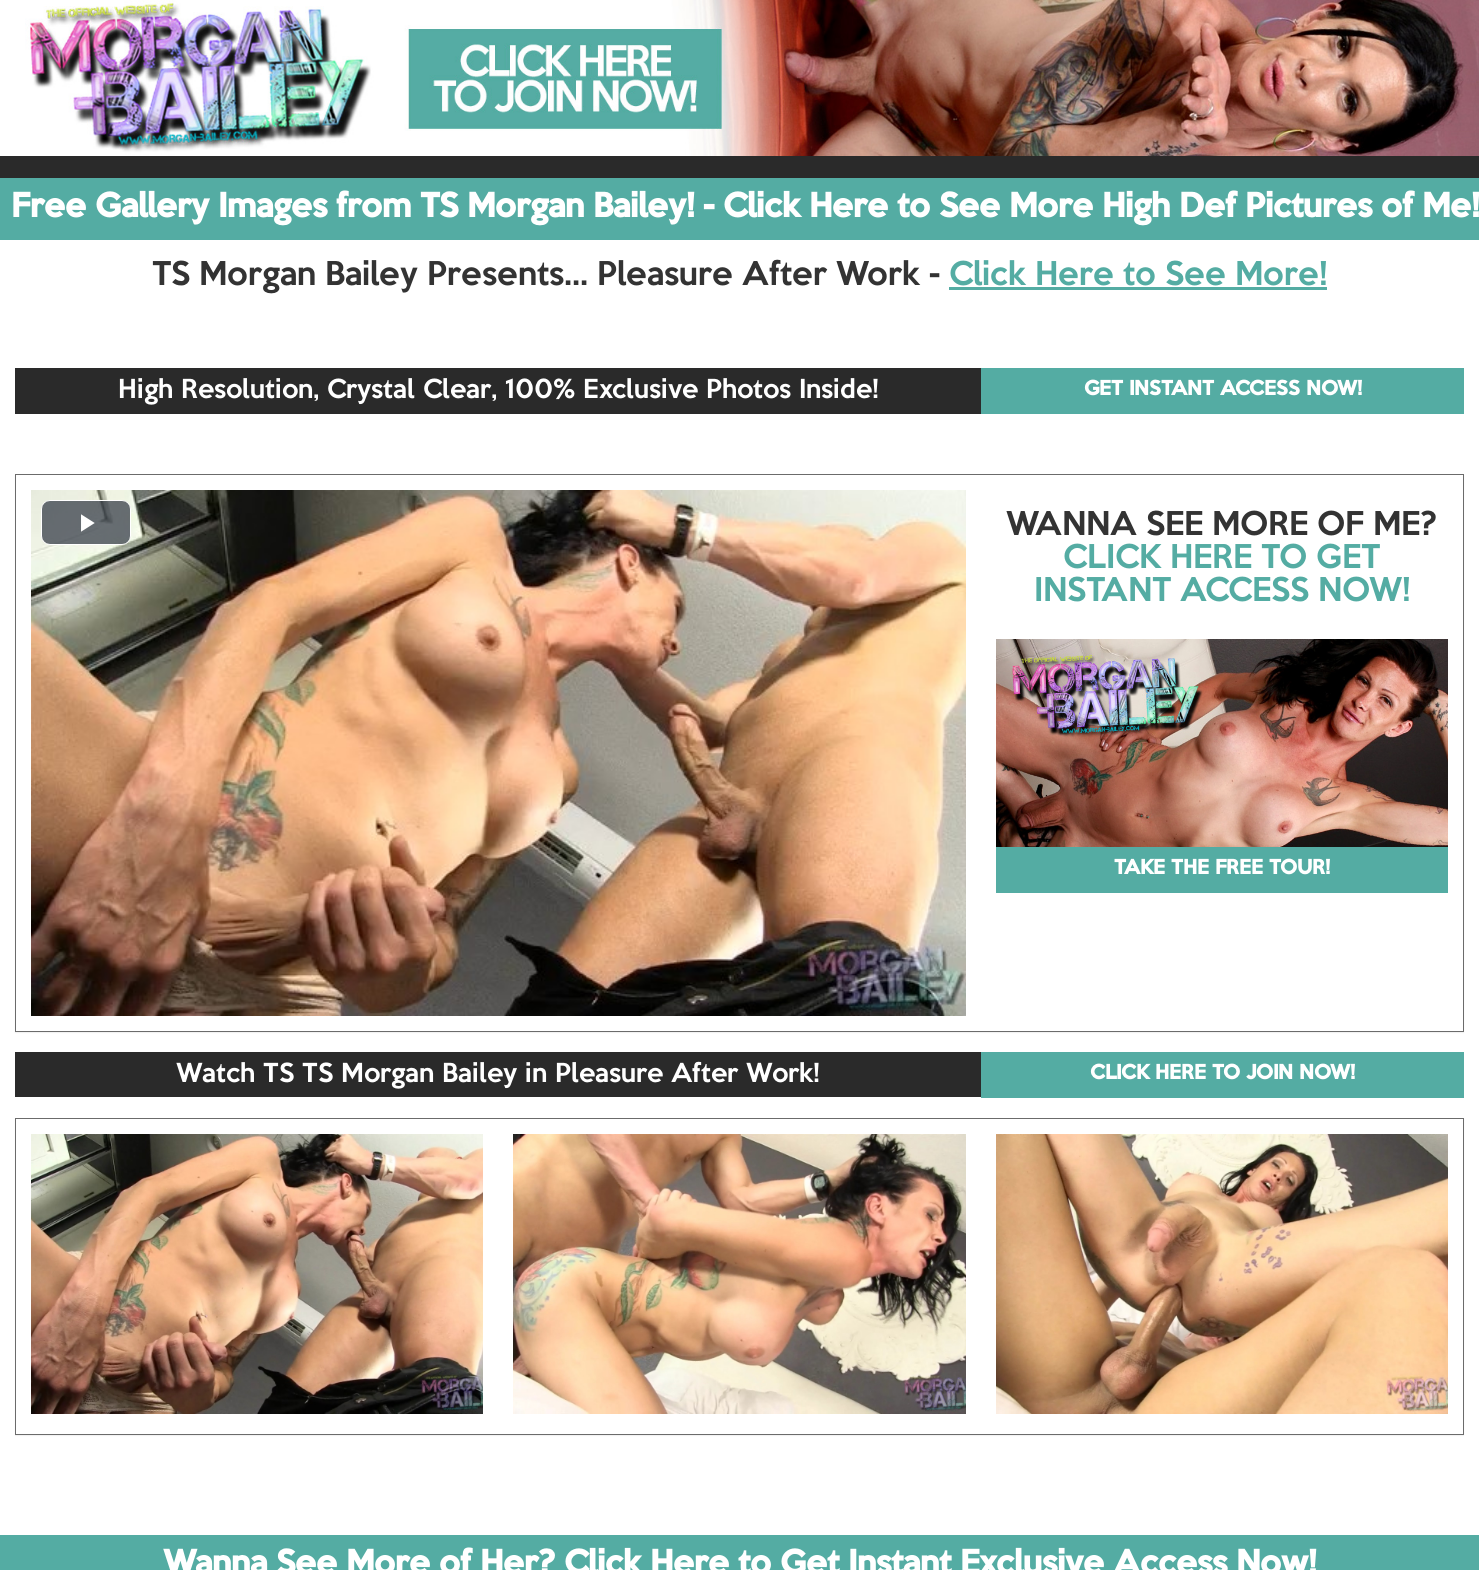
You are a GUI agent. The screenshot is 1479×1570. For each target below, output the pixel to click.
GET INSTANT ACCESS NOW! (1223, 390)
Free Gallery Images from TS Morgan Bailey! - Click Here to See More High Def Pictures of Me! (745, 208)
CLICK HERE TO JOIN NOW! (1222, 1074)
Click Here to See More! (1138, 276)
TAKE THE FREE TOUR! (1222, 869)
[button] (86, 522)
